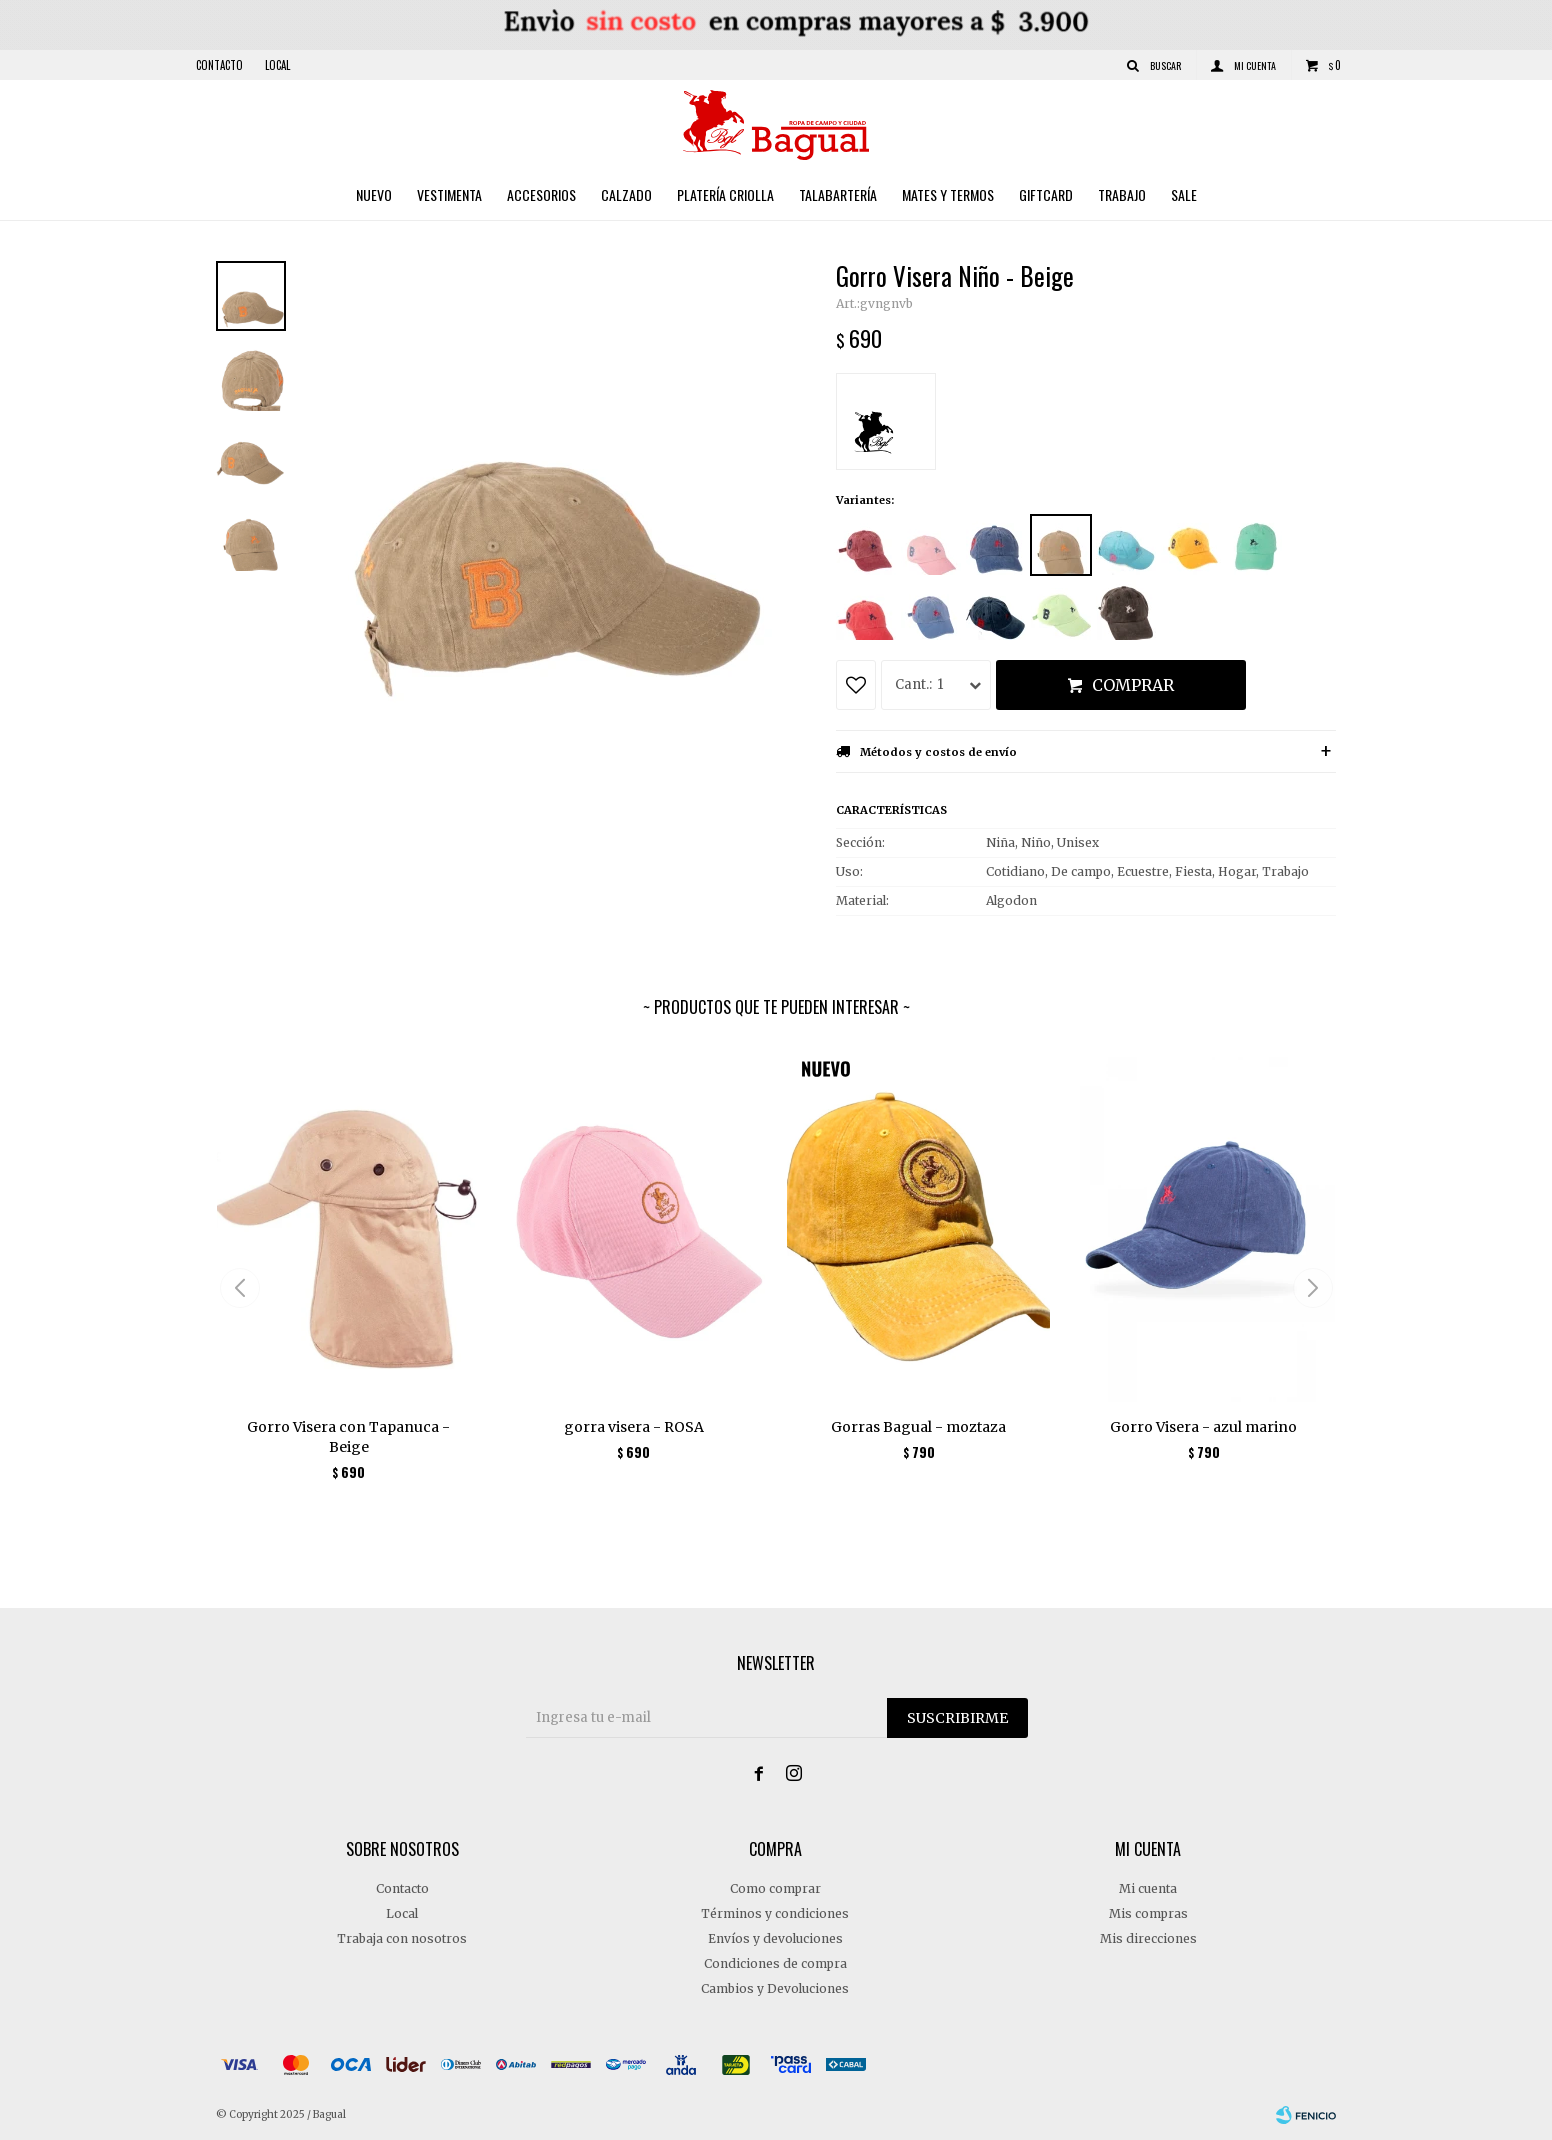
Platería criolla (725, 194)
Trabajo (1122, 194)
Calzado (626, 194)
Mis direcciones (1148, 1938)
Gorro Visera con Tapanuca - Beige (348, 1437)
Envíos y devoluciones (775, 1938)
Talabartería (838, 194)
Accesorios (541, 194)
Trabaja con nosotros (402, 1938)
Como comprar (775, 1888)
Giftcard (1046, 194)
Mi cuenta (1148, 1888)
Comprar (1133, 685)
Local (277, 65)
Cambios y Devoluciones (775, 1988)
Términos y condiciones (775, 1913)
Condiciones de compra (775, 1963)
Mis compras (1148, 1913)
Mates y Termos (948, 194)
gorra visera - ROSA (634, 1427)
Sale (1184, 194)
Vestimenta (449, 194)
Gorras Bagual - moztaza (918, 1427)
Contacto (219, 65)
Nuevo (374, 194)
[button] (1312, 1288)
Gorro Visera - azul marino (1203, 1427)
